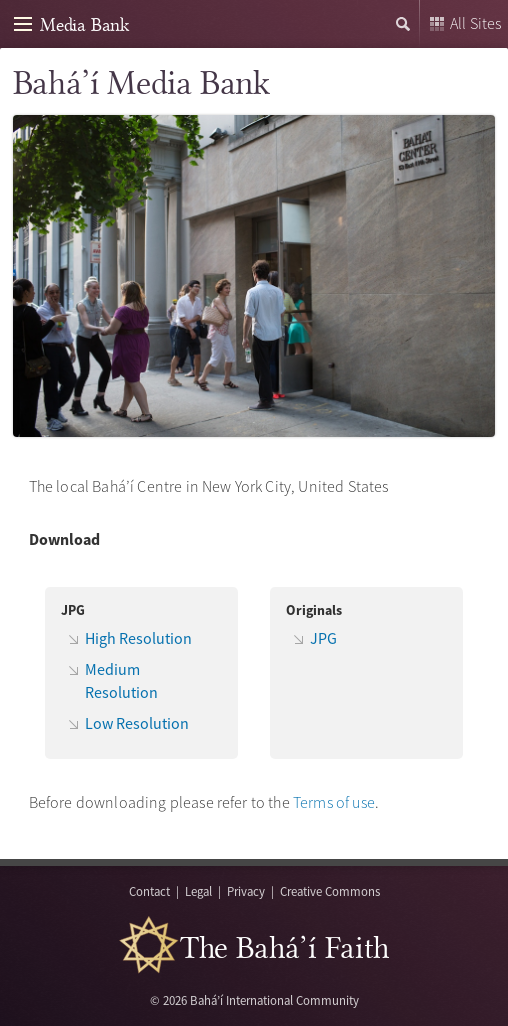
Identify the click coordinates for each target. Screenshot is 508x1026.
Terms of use (334, 802)
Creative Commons (330, 891)
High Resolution (138, 638)
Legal (198, 891)
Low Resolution (137, 723)
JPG (323, 638)
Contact (149, 891)
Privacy (246, 891)
